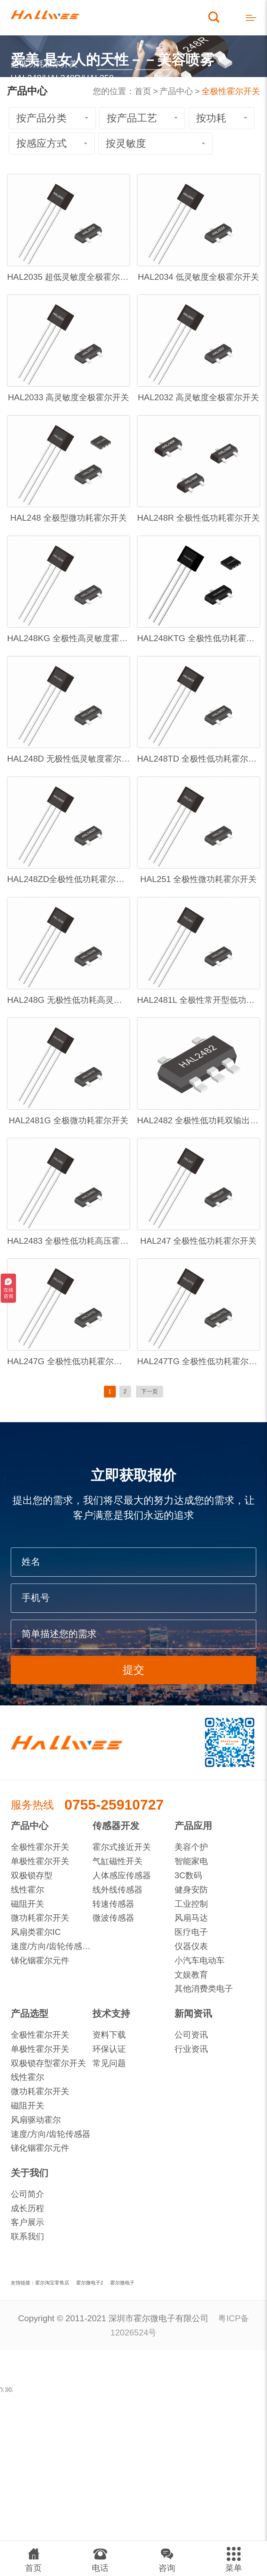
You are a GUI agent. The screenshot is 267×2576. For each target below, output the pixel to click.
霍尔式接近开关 (121, 1847)
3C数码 (188, 1875)
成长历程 (27, 2208)
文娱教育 (191, 1974)
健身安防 (191, 1889)
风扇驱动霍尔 (36, 2119)
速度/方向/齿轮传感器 (51, 2134)
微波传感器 (113, 1917)
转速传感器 (113, 1903)
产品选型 (29, 2013)
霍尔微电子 (122, 2282)
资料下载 (109, 2034)
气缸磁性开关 (117, 1861)
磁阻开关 (27, 1903)
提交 (133, 1670)
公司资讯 (191, 2034)
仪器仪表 (191, 1946)
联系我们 (27, 2236)
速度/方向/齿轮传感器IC (52, 1946)
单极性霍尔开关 (40, 1861)
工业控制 (191, 1903)
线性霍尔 (27, 1889)
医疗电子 (191, 1932)
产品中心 (176, 91)
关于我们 (29, 2173)
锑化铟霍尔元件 (40, 1960)
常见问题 (109, 2063)
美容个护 (191, 1847)
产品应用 (193, 1826)
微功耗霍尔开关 (40, 1917)
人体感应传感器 (121, 1875)
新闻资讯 (193, 2013)
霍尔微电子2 (89, 2282)
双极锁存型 (31, 1875)
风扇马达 (191, 1917)
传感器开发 (115, 1826)
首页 (143, 91)
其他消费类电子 (204, 1988)
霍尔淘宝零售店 (52, 2282)
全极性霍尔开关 (231, 91)
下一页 (149, 1391)
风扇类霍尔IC (36, 1932)
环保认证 (109, 2049)
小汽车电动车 (200, 1960)
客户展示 (27, 2222)
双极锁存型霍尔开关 (48, 2063)
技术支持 (111, 2013)
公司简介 (27, 2194)
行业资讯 (191, 2049)
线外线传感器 (117, 1889)
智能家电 (191, 1861)
